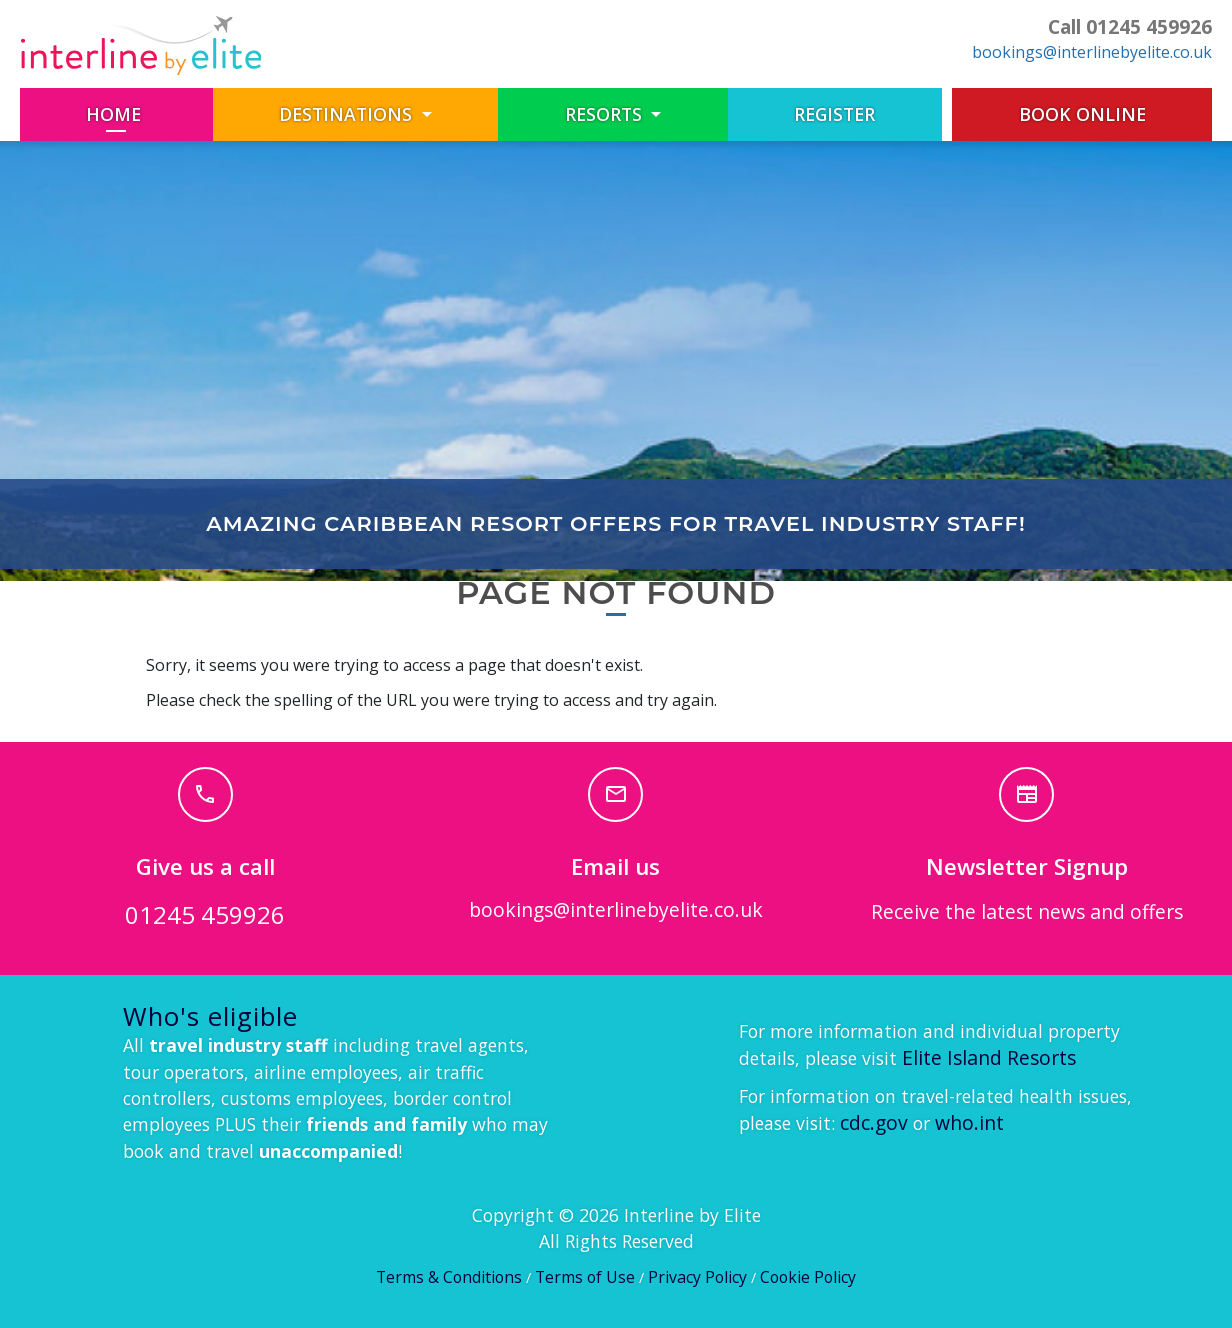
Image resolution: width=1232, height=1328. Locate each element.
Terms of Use (585, 1277)
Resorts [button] (606, 114)
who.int (969, 1122)
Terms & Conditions (449, 1277)
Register (834, 114)
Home (149, 113)
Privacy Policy (697, 1277)
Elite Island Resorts (989, 1057)
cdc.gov (874, 1122)
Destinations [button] (348, 114)
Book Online (1082, 114)
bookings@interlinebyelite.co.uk (1092, 52)
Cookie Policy (808, 1277)
